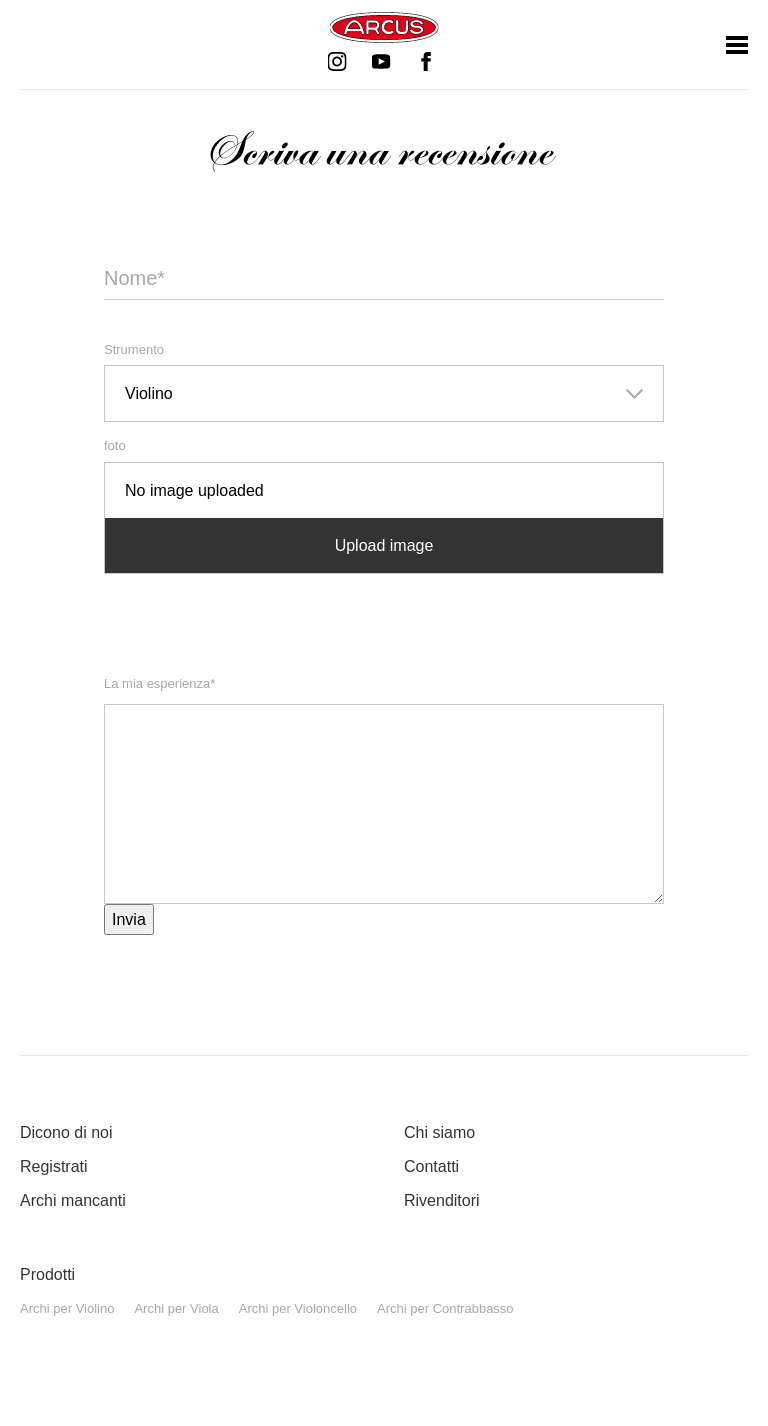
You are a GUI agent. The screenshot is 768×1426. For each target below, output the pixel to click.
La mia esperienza (159, 682)
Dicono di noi (66, 1132)
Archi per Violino (67, 1308)
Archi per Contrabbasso (445, 1308)
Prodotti (47, 1274)
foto (115, 445)
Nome (134, 272)
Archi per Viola (176, 1308)
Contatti (431, 1166)
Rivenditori (442, 1200)
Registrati (54, 1166)
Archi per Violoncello (298, 1308)
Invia (129, 919)
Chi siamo (439, 1132)
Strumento (134, 349)
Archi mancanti (73, 1200)
